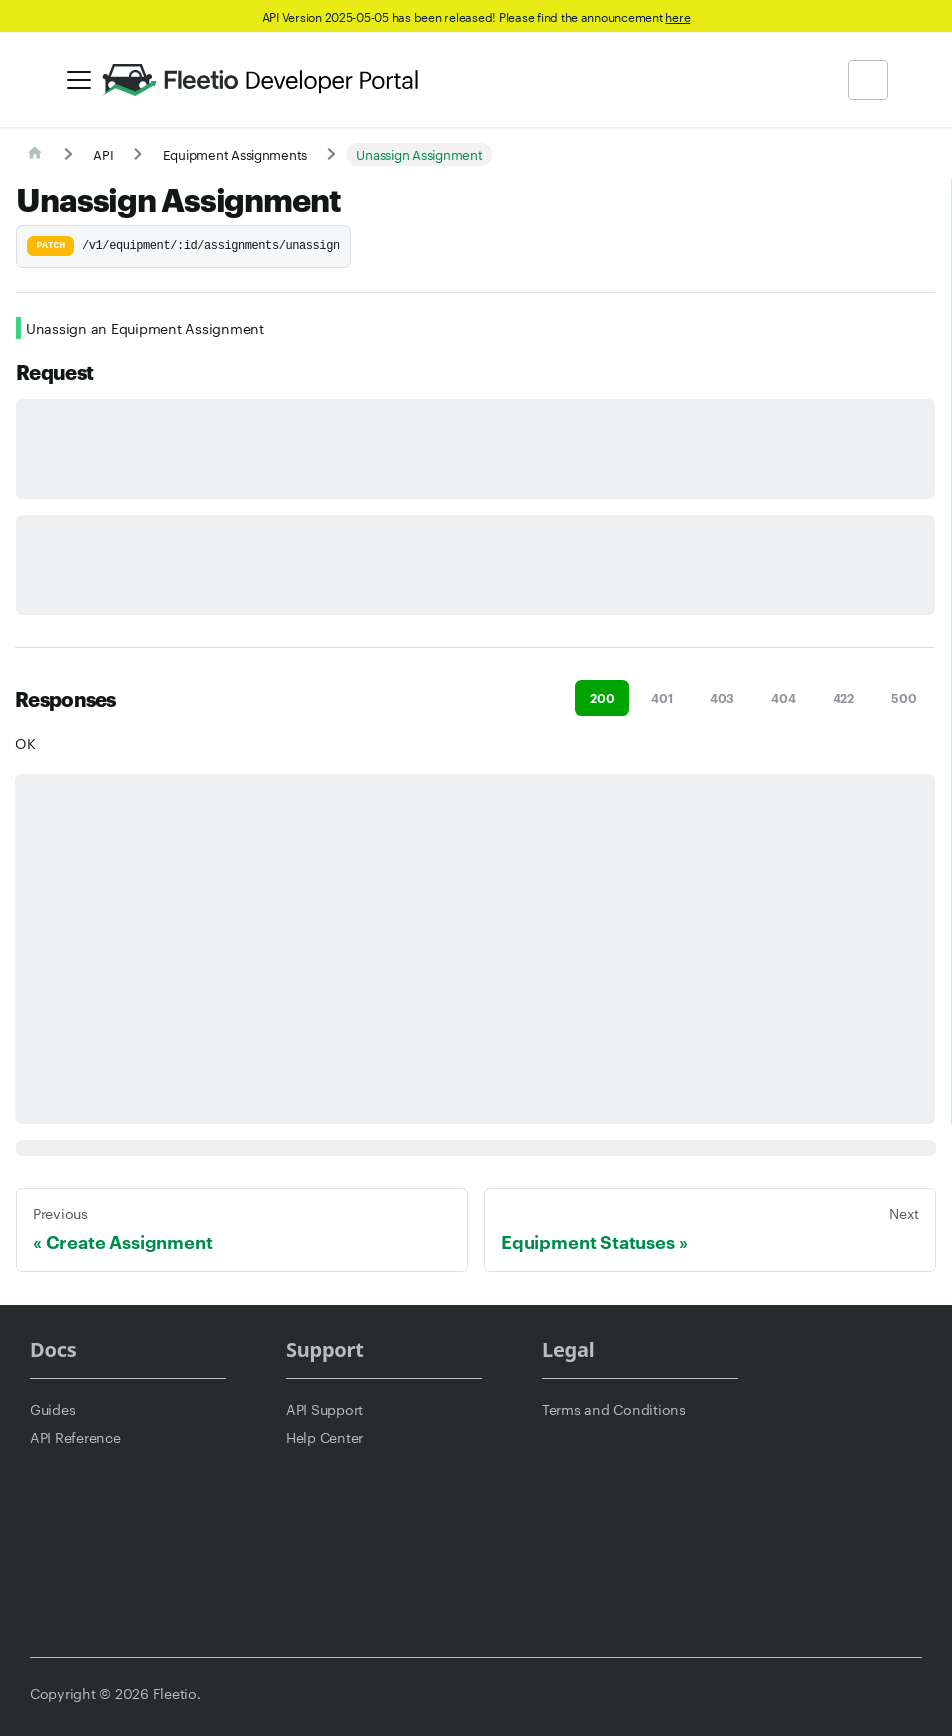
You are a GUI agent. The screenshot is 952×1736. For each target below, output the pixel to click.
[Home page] (35, 154)
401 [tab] (661, 697)
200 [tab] (602, 697)
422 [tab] (843, 697)
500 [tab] (903, 697)
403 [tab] (722, 697)
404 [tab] (783, 697)
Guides (52, 1409)
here (677, 16)
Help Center (324, 1437)
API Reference (75, 1437)
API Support (324, 1409)
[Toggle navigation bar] (79, 80)
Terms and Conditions (614, 1409)
